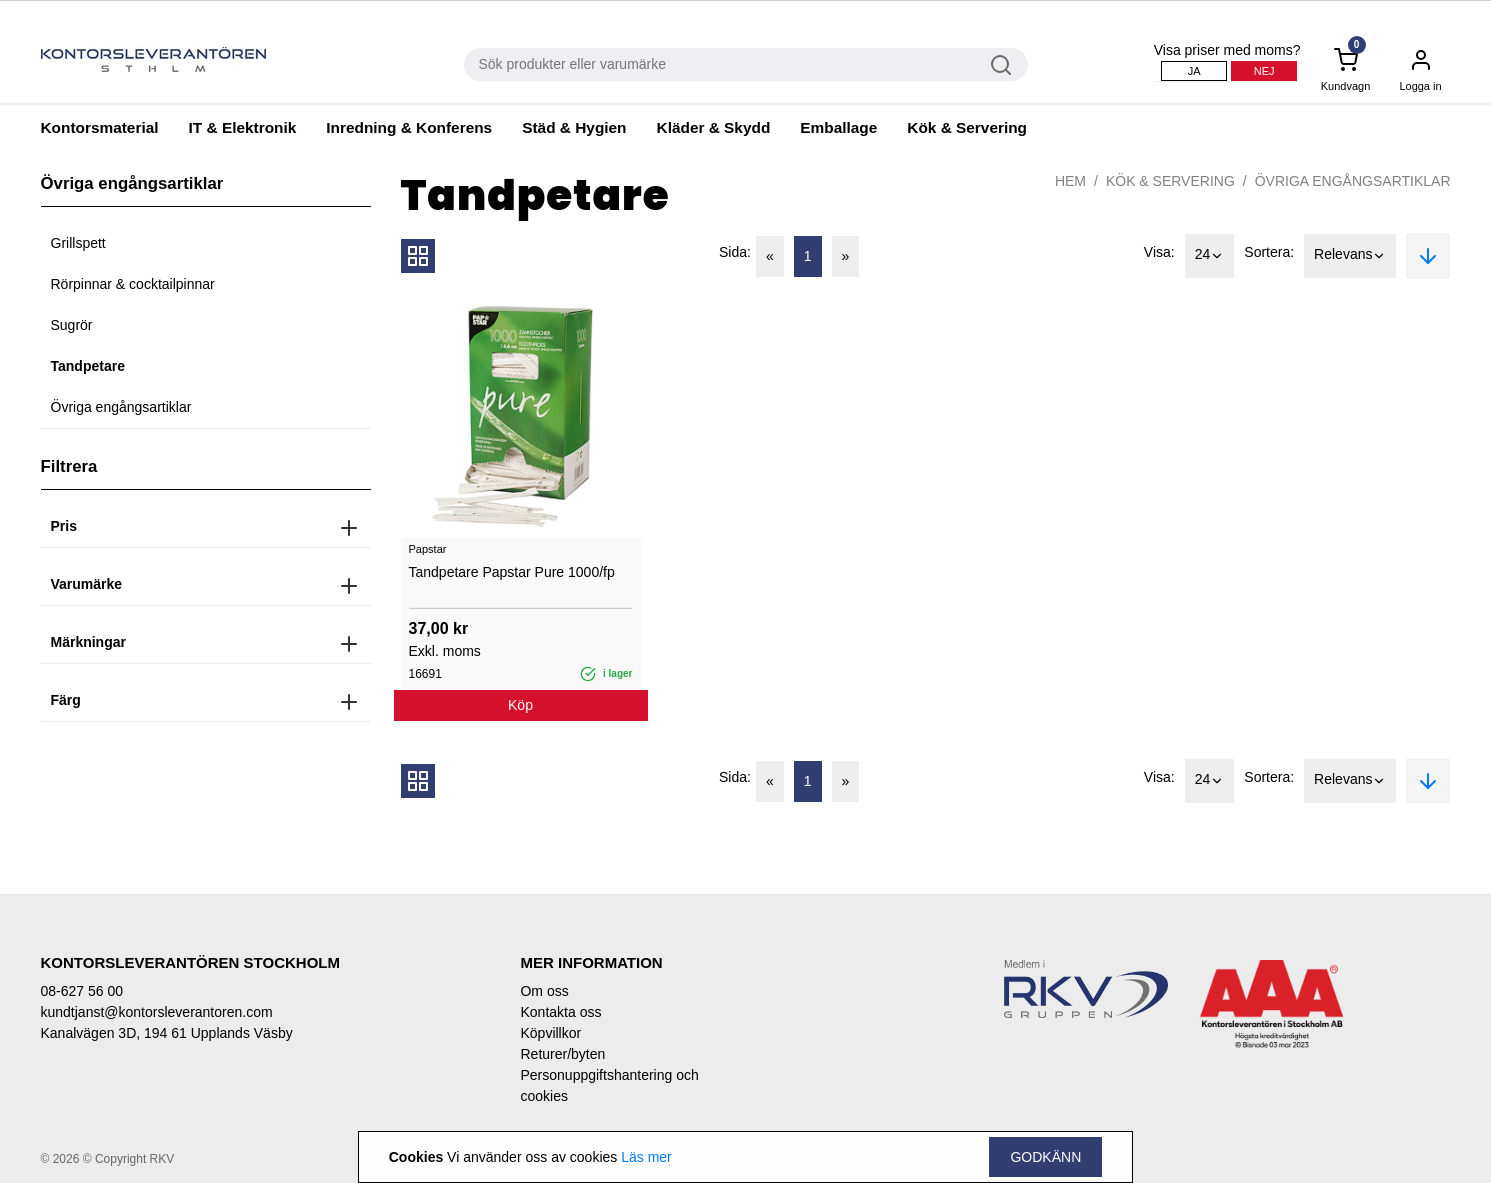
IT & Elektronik (243, 127)
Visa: (1159, 252)
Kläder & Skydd (714, 127)
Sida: (735, 252)
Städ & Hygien (574, 127)
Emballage (838, 127)
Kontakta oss (560, 1012)
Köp (520, 705)
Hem (1070, 181)
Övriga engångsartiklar (121, 407)
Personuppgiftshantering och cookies (609, 1085)
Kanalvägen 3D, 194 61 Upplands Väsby (167, 1033)
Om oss (544, 991)
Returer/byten (562, 1054)
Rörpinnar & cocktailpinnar (133, 284)
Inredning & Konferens (409, 127)
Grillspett (78, 243)
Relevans (1350, 256)
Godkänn (1045, 1157)
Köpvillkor (550, 1033)
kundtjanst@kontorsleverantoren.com (157, 1012)
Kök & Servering (967, 127)
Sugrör (72, 325)
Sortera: (1269, 252)
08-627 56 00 (82, 991)
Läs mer (646, 1157)
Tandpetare (88, 366)
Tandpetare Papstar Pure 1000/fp (512, 572)
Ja (1194, 71)
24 (1210, 256)
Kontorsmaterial (100, 127)
